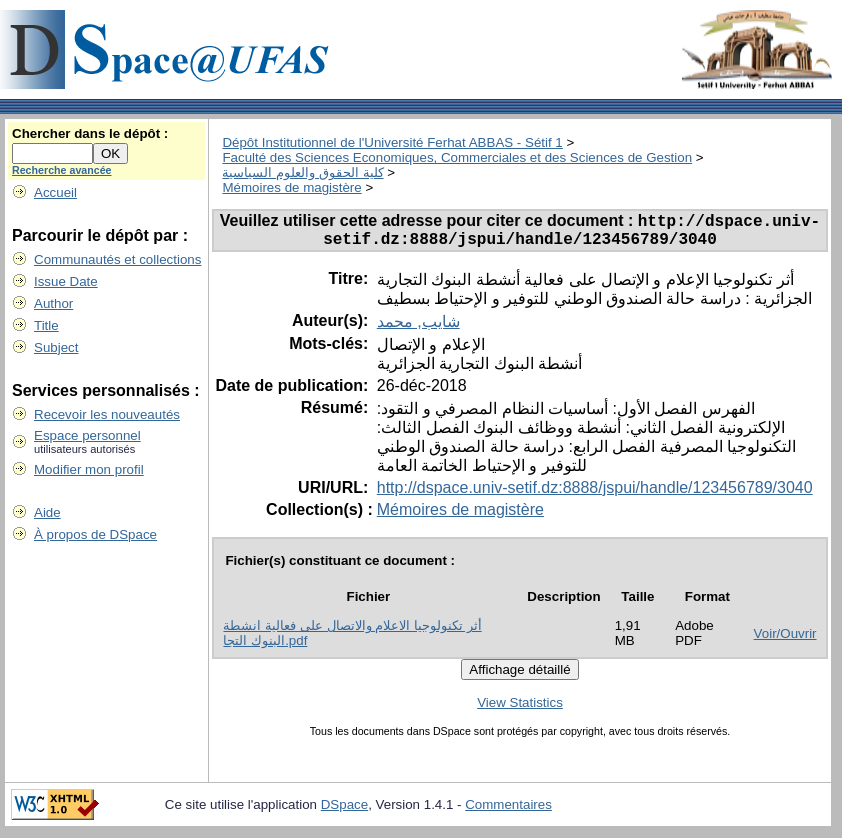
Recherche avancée (62, 170)
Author (53, 303)
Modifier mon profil (89, 469)
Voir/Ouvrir (785, 640)
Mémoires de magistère (291, 187)
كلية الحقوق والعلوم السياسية (302, 172)
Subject (56, 347)
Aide (47, 512)
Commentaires (508, 811)
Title (46, 325)
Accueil (55, 192)
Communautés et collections (117, 259)
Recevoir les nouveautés (107, 414)
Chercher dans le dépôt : (90, 133)
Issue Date (66, 281)
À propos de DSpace (95, 534)
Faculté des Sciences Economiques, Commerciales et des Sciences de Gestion (457, 157)
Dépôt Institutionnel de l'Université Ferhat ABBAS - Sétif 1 (392, 142)
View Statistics (520, 709)
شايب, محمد (418, 328)
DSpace (344, 811)
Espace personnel (87, 435)
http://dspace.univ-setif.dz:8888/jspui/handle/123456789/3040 (595, 494)
